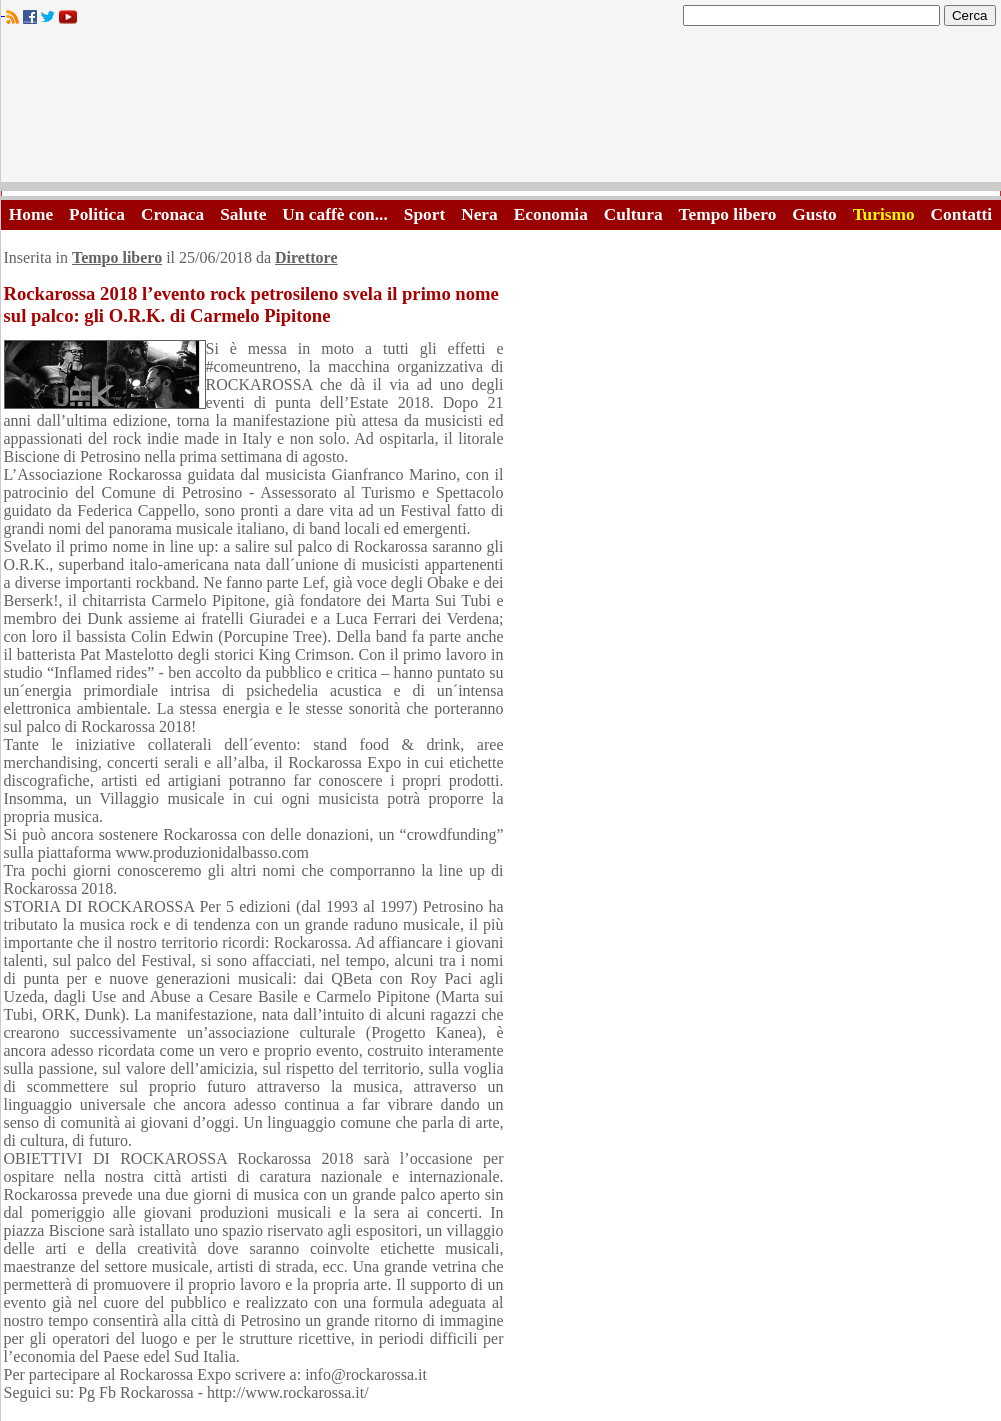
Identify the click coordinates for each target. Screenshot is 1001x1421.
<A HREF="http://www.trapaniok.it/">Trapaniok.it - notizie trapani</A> (501, 109)
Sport (424, 214)
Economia (551, 214)
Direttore (306, 257)
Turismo (884, 214)
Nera (479, 214)
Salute (243, 214)
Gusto (814, 214)
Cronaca (172, 214)
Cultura (633, 214)
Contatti (962, 214)
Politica (97, 214)
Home (31, 214)
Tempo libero (728, 214)
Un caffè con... (334, 214)
